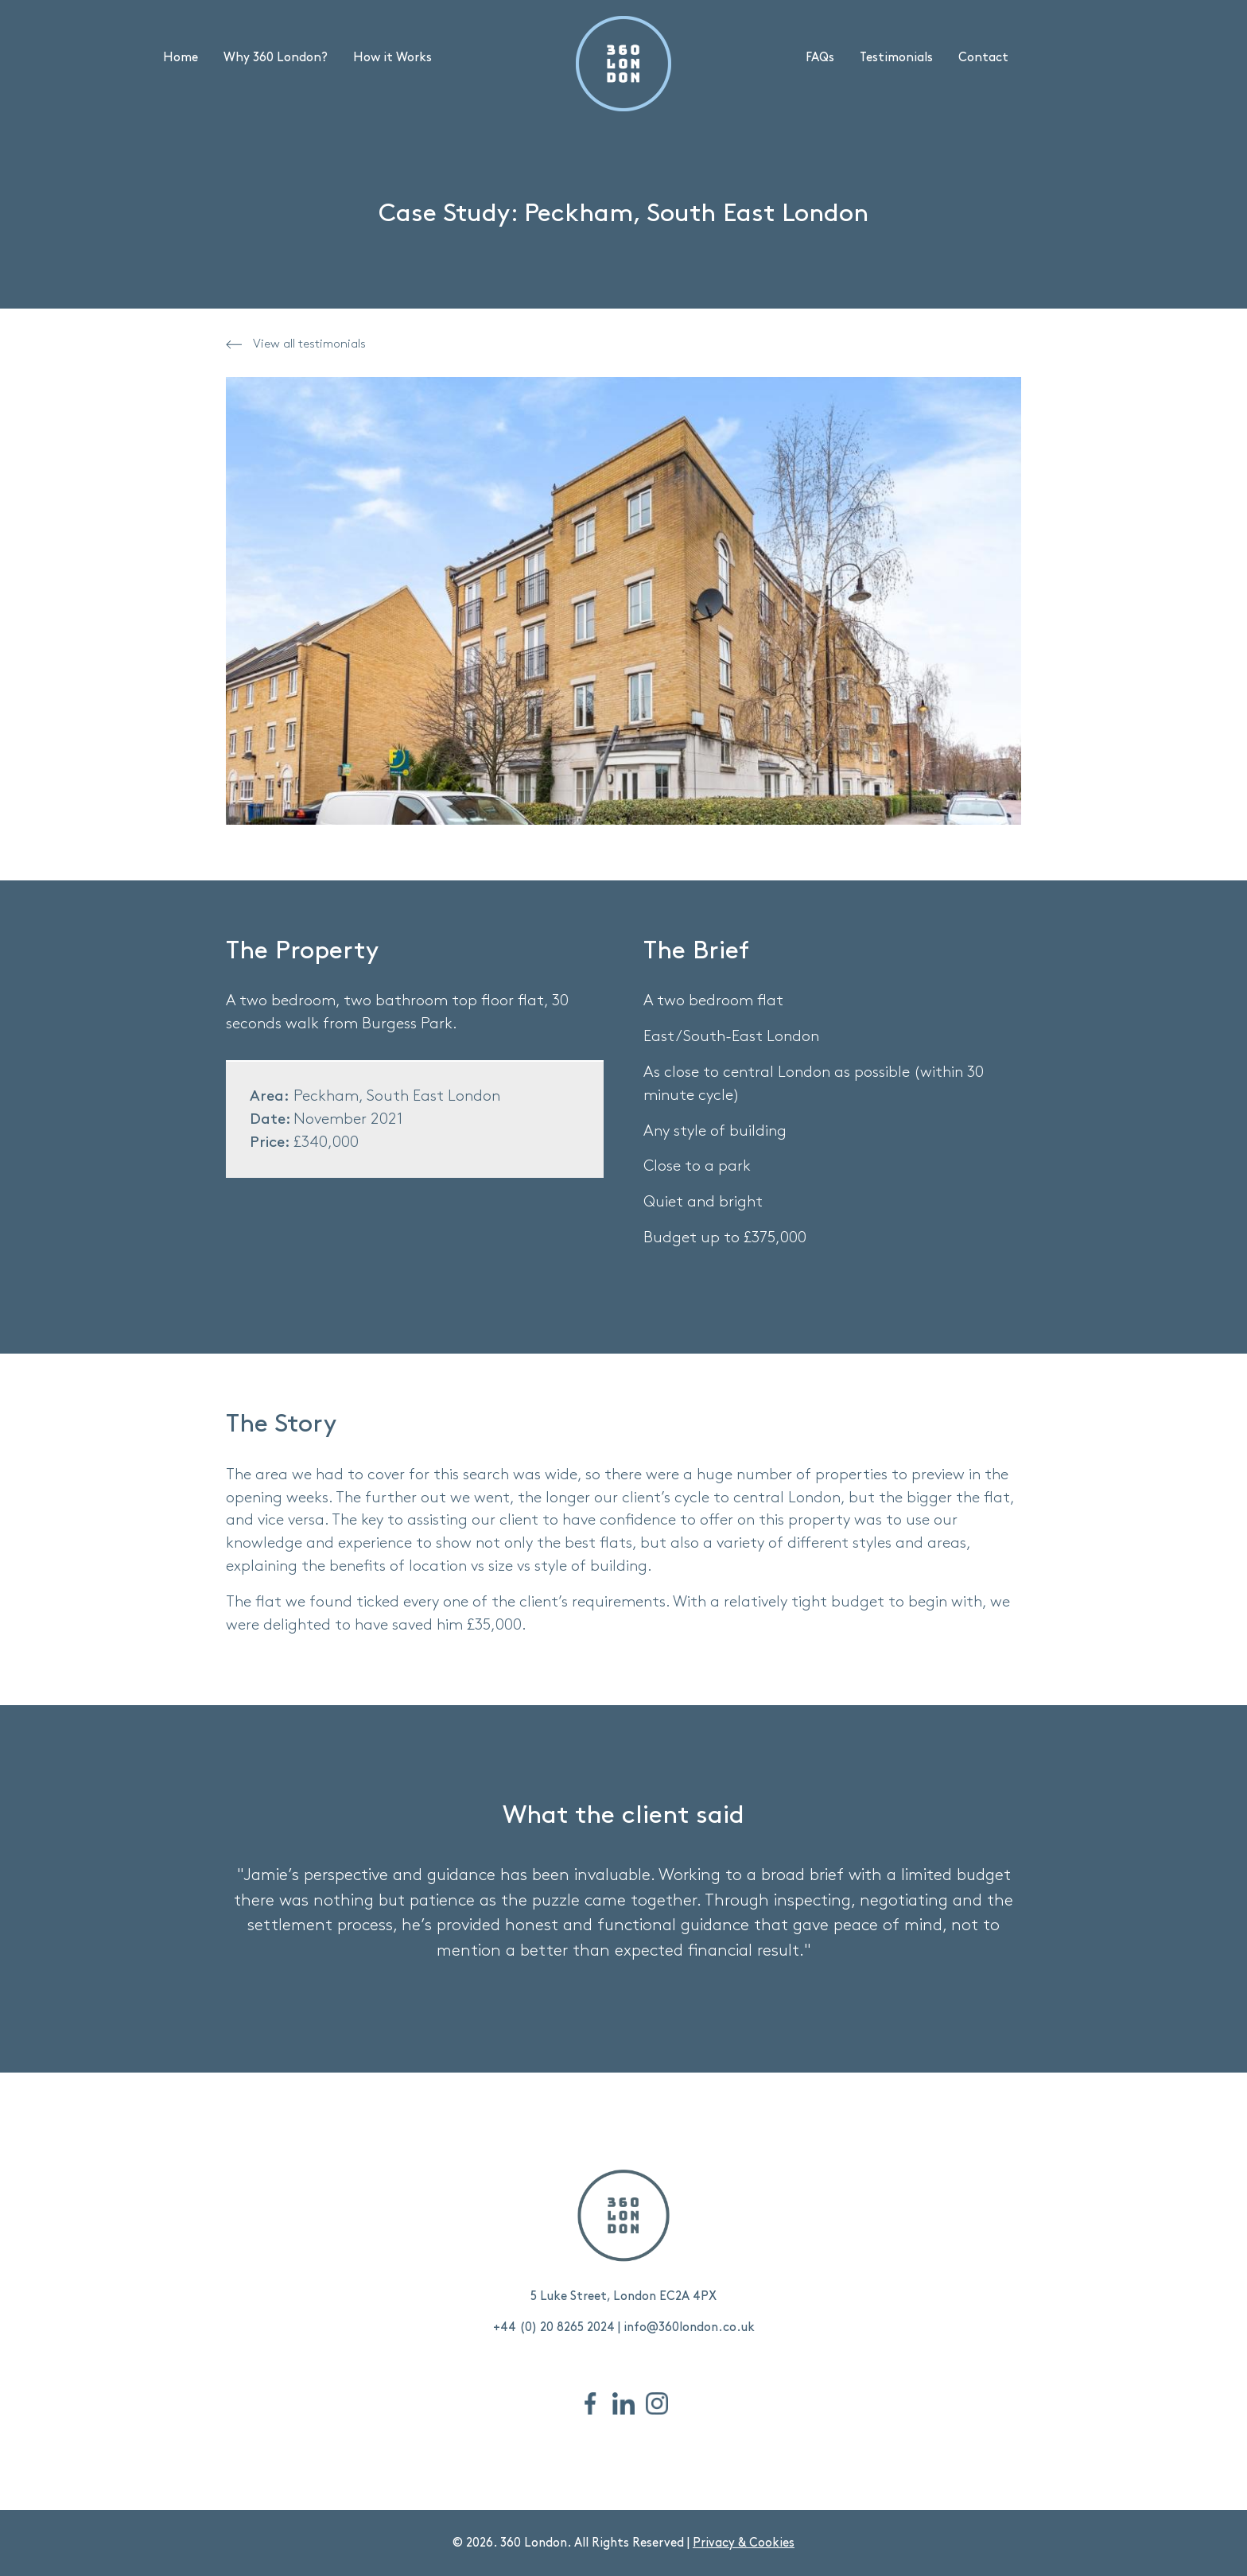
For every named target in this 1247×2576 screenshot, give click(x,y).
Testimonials (896, 58)
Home (180, 58)
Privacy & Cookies (743, 2543)
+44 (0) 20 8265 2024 (554, 2327)
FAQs (820, 58)
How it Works (392, 58)
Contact (983, 58)
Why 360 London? (275, 58)
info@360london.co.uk (689, 2327)
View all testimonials (296, 344)
